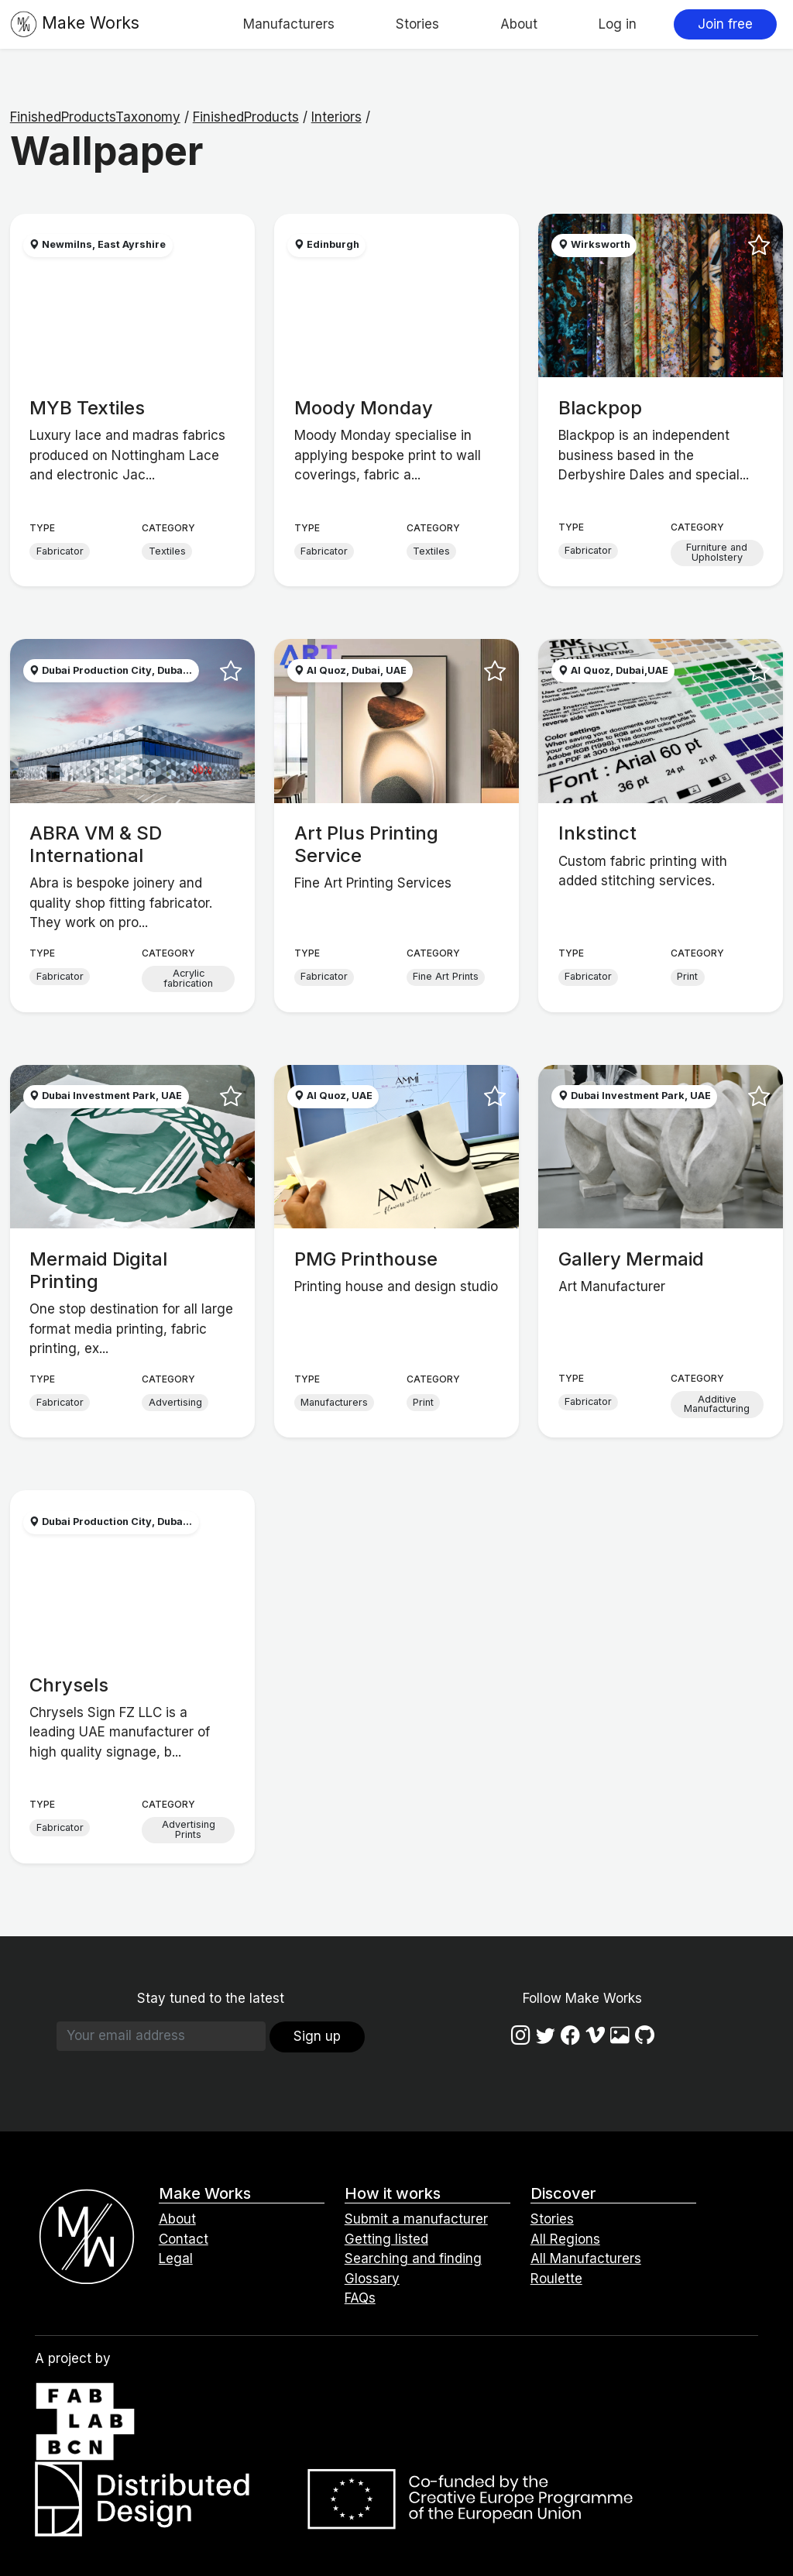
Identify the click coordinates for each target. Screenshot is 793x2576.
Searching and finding (413, 2258)
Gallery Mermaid (631, 1259)
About (518, 24)
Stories (417, 24)
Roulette (556, 2278)
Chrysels (68, 1685)
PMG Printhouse (366, 1259)
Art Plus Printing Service (366, 844)
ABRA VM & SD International (95, 844)
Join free (725, 24)
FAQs (360, 2298)
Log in (618, 24)
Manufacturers (289, 24)
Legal (176, 2258)
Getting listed (386, 2239)
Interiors (336, 117)
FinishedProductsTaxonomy (95, 117)
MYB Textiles (87, 408)
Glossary (372, 2278)
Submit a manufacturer (416, 2219)
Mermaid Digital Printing (98, 1270)
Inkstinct (597, 833)
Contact (183, 2239)
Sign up (317, 2036)
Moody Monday (363, 408)
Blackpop (600, 408)
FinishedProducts (246, 117)
